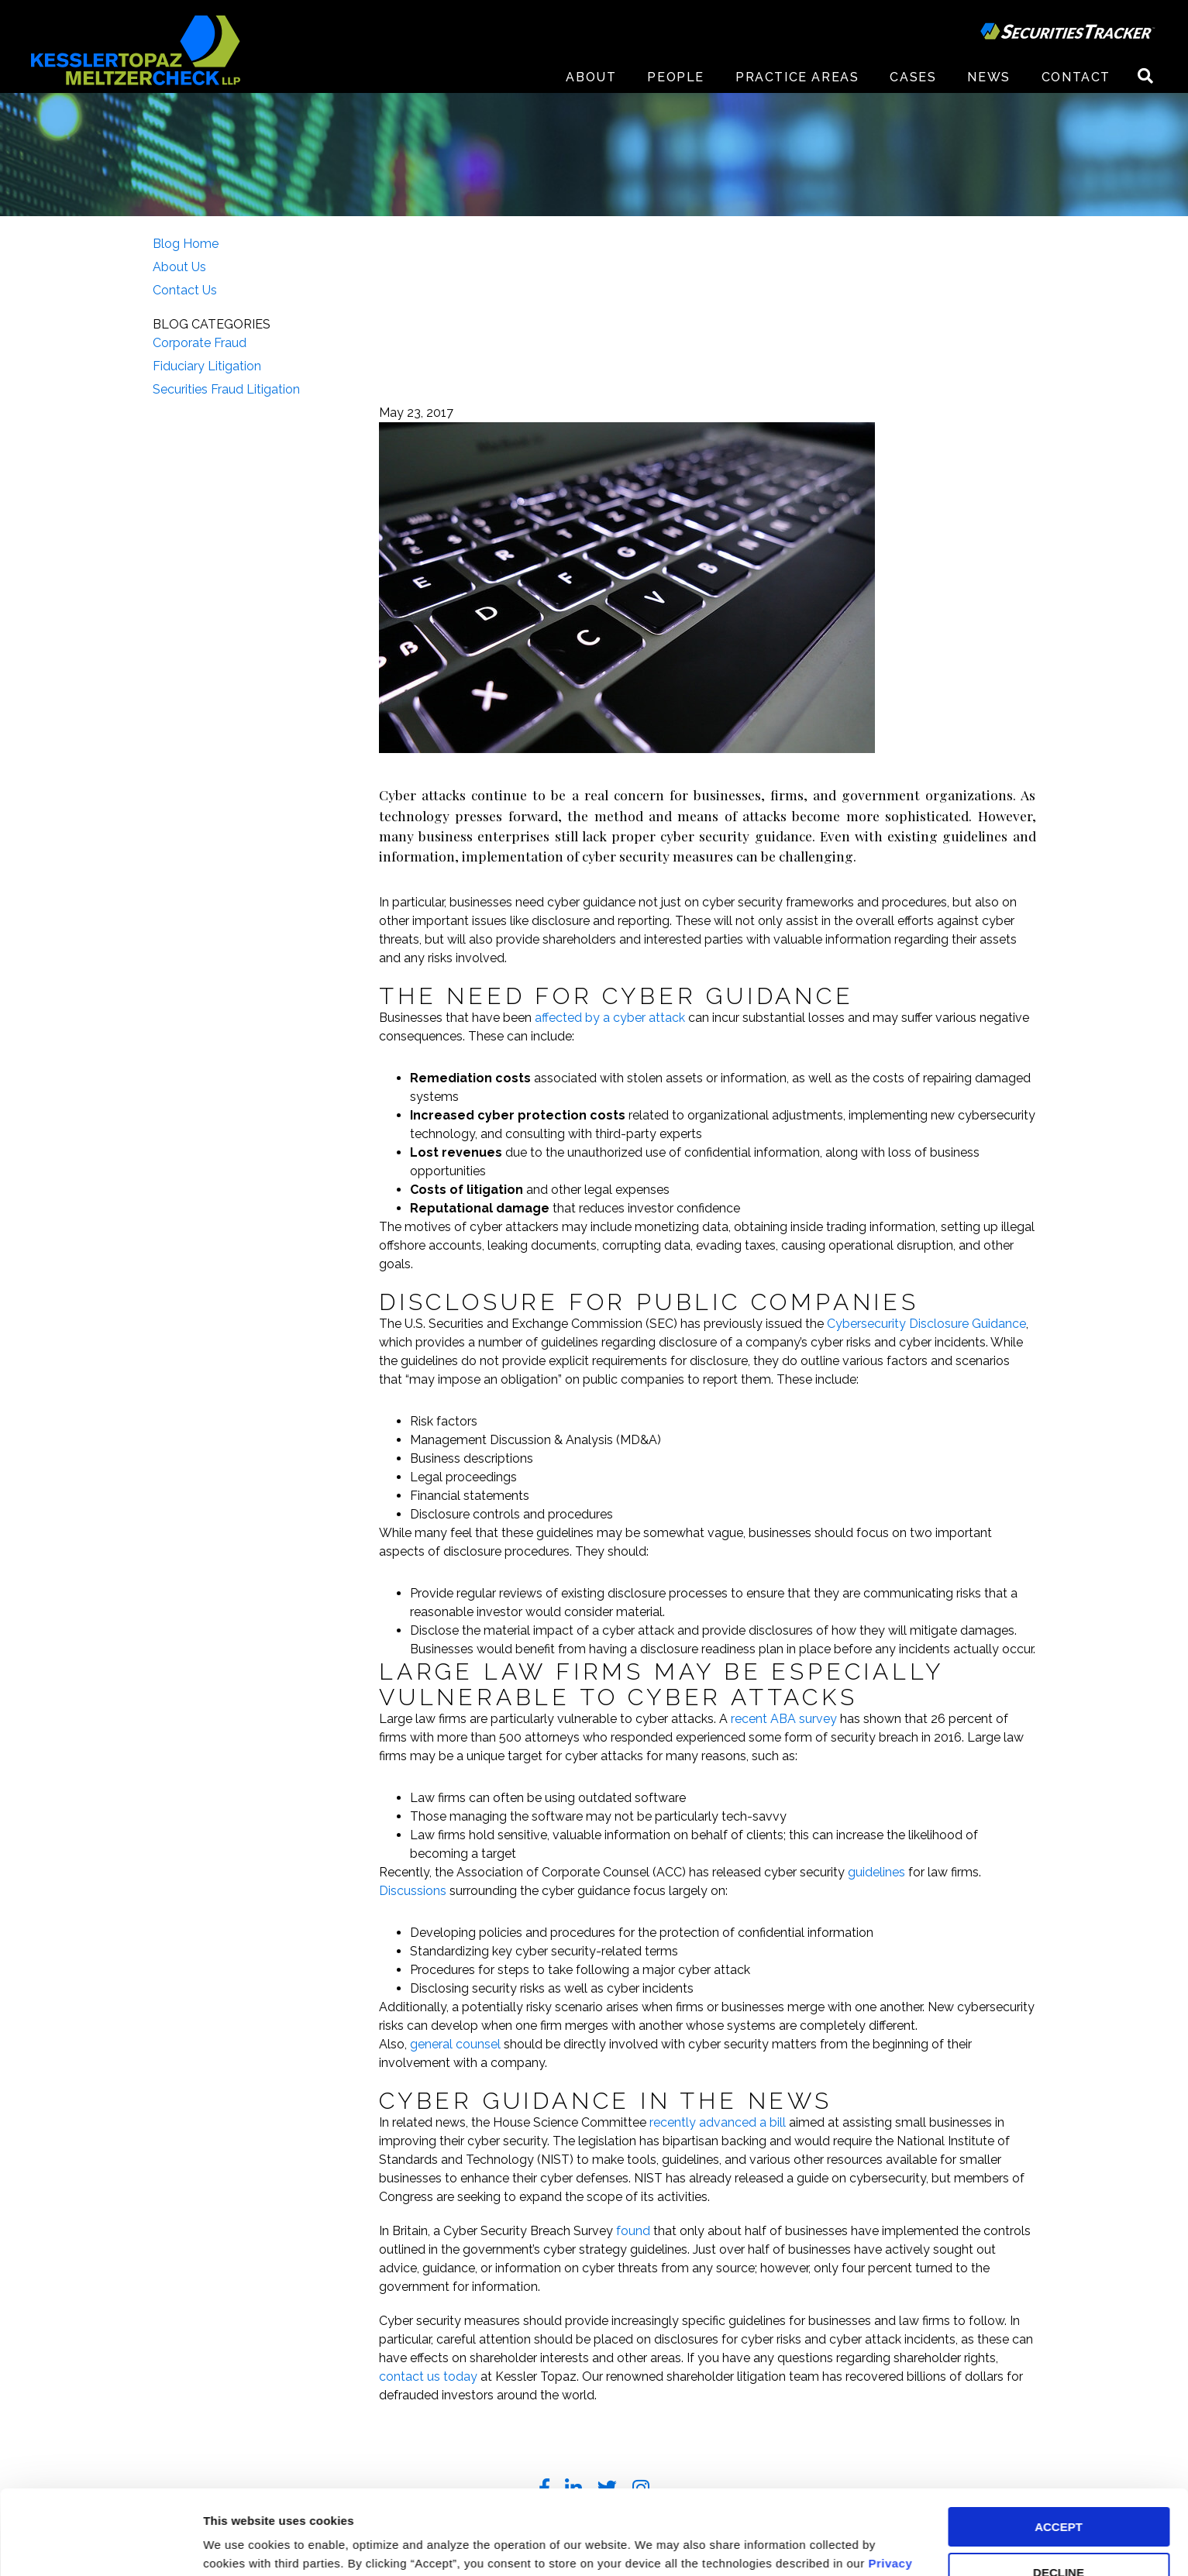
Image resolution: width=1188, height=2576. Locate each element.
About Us (179, 267)
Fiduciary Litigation (207, 366)
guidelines (876, 1872)
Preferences (236, 2545)
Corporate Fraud (199, 342)
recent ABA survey (784, 1718)
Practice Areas (797, 77)
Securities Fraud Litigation (226, 389)
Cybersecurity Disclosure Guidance (926, 1323)
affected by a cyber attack (610, 1017)
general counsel (455, 2044)
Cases (913, 77)
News (988, 77)
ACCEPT (1059, 2447)
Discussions (412, 1890)
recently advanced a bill (717, 2122)
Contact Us (185, 290)
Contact (1076, 77)
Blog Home (186, 243)
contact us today (428, 2376)
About (591, 77)
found (633, 2230)
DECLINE (1058, 2493)
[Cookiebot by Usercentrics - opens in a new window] (100, 2545)
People (675, 77)
